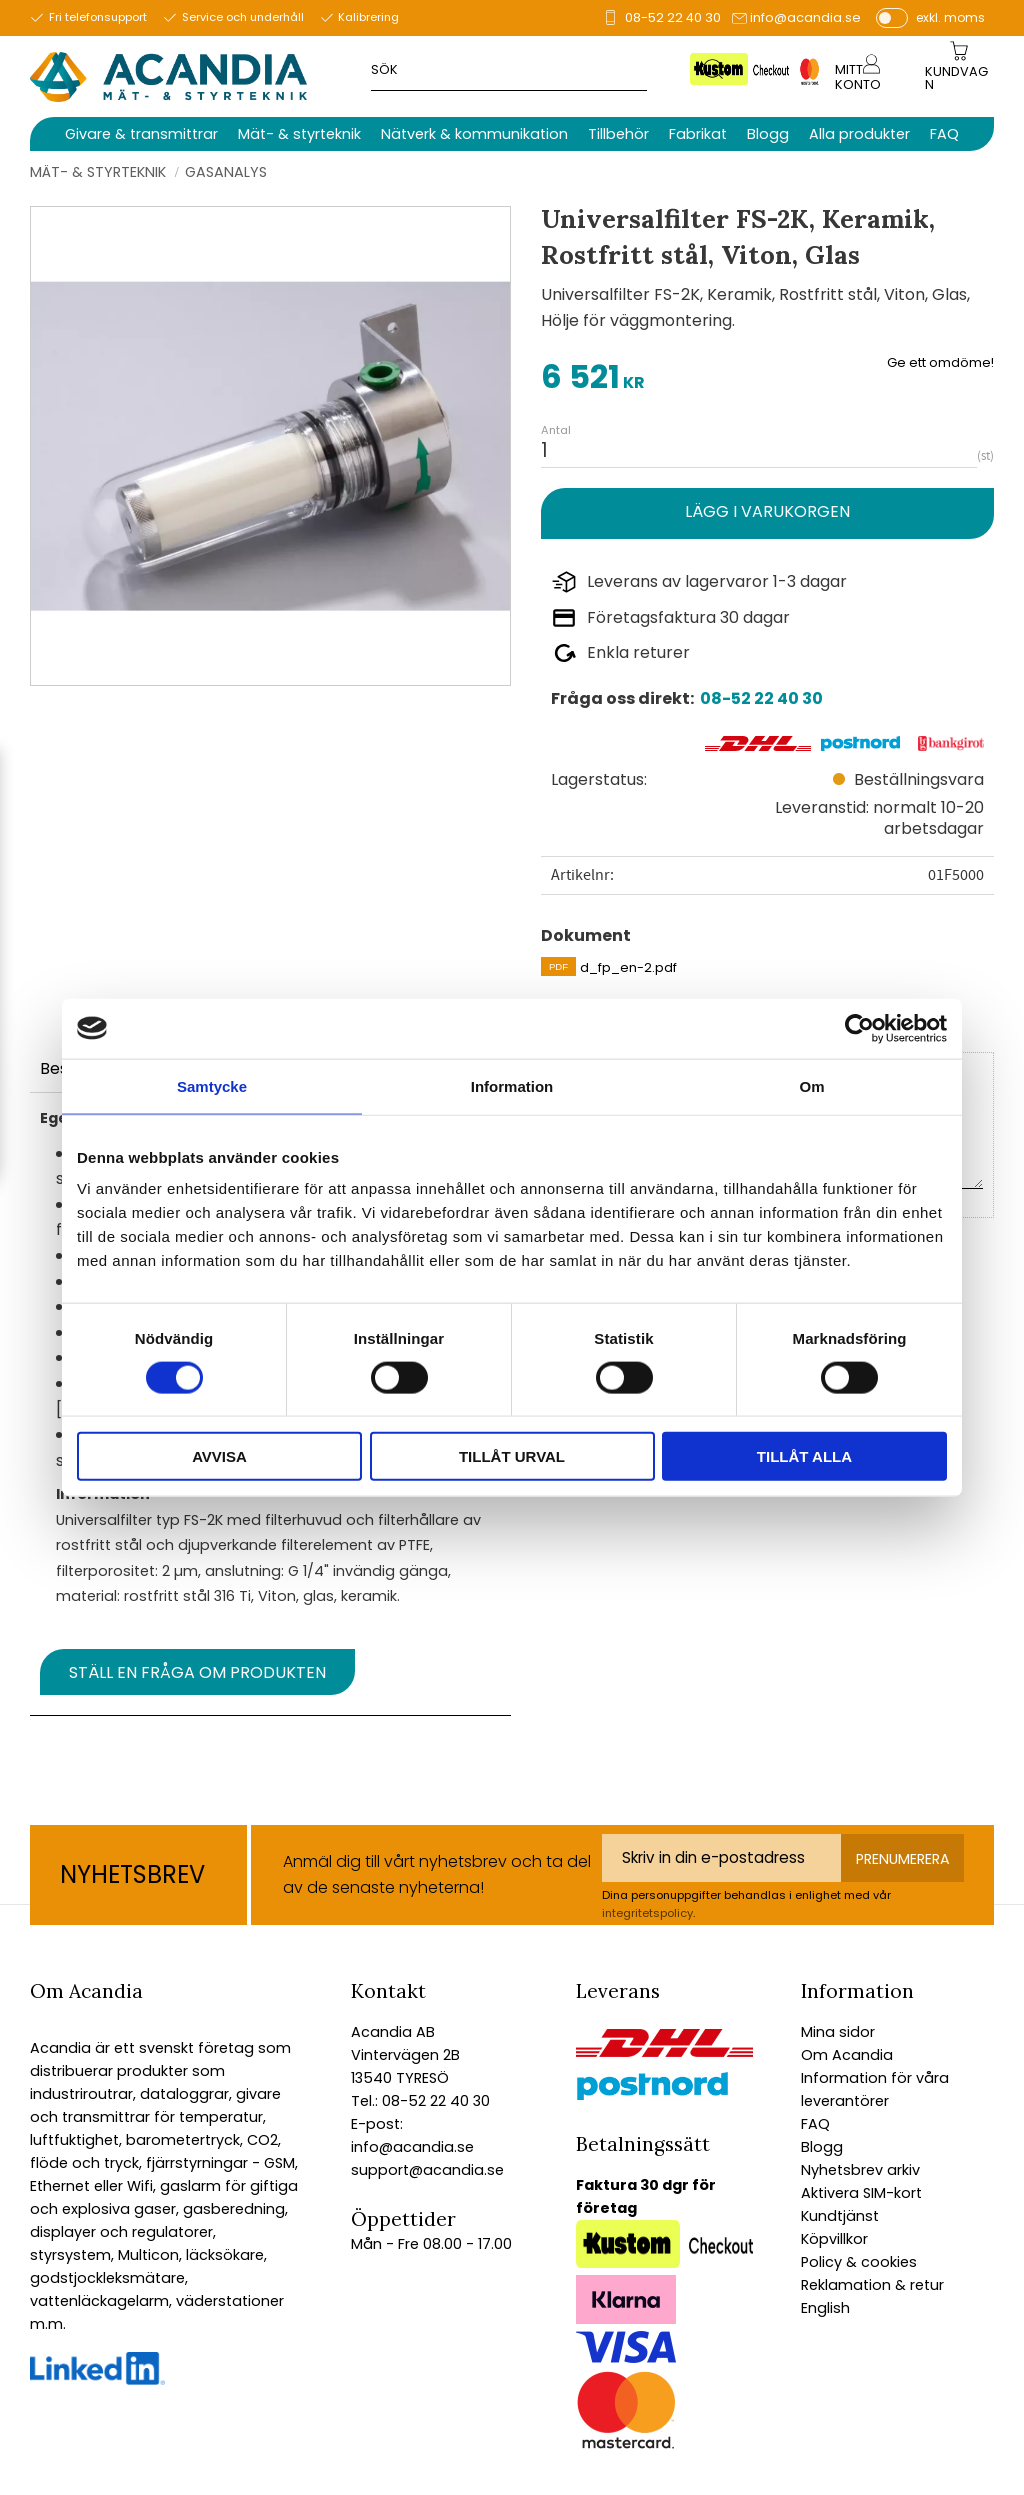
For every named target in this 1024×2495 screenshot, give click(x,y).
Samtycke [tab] (212, 1085)
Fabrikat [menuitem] (698, 134)
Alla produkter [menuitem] (859, 134)
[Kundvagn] (958, 79)
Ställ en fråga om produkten (197, 1672)
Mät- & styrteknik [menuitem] (299, 134)
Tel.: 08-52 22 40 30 (420, 2101)
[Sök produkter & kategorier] (537, 68)
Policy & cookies (859, 2262)
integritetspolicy (647, 1913)
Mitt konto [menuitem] (858, 77)
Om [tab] (811, 1085)
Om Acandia (847, 2055)
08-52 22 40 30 (673, 17)
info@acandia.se (805, 17)
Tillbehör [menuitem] (618, 134)
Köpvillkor (834, 2239)
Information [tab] (512, 1085)
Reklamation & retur (872, 2285)
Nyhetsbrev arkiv (860, 2170)
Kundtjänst (840, 2216)
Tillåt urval (512, 1456)
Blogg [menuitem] (768, 134)
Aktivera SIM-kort (861, 2193)
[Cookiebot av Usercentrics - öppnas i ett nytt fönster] (859, 1028)
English (825, 2308)
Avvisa (219, 1456)
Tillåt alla (804, 1456)
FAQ (815, 2124)
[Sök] (714, 68)
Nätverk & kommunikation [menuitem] (474, 134)
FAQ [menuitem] (944, 134)
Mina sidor (838, 2032)
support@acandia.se (427, 2170)
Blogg (822, 2147)
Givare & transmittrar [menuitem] (141, 134)
